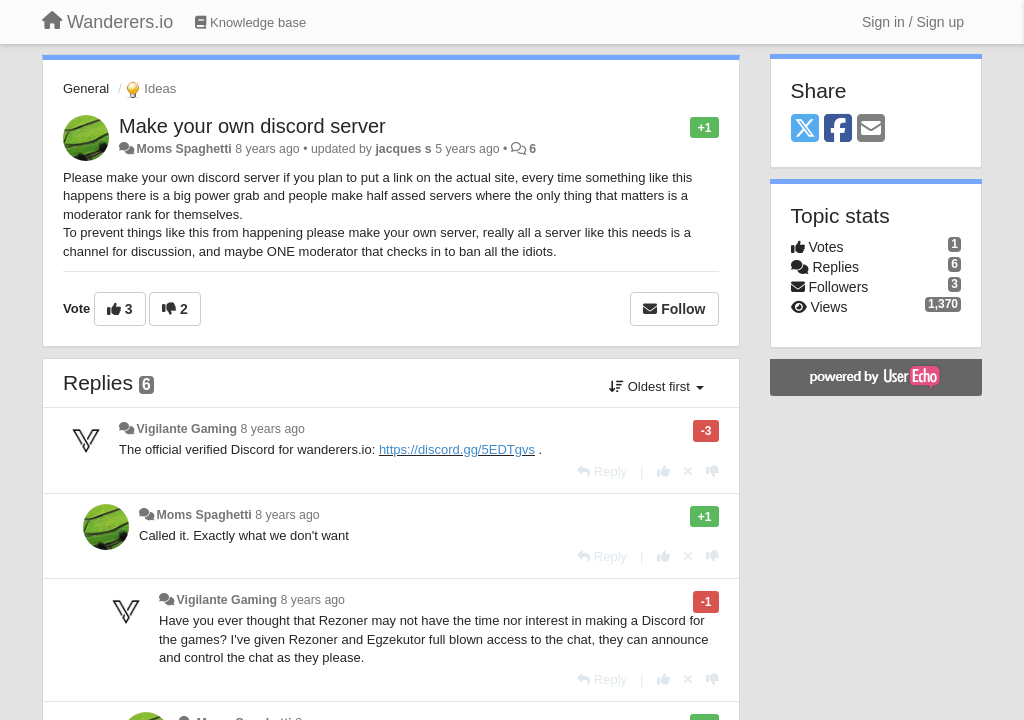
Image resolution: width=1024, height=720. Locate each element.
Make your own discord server (252, 126)
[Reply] (602, 471)
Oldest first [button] (656, 386)
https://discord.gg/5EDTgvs (457, 449)
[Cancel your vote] (688, 471)
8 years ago (272, 429)
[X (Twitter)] (805, 129)
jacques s (403, 149)
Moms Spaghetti (183, 149)
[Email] (871, 129)
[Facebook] (838, 129)
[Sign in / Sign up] (913, 22)
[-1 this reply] (712, 471)
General (86, 88)
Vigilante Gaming (186, 429)
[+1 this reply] (663, 471)
